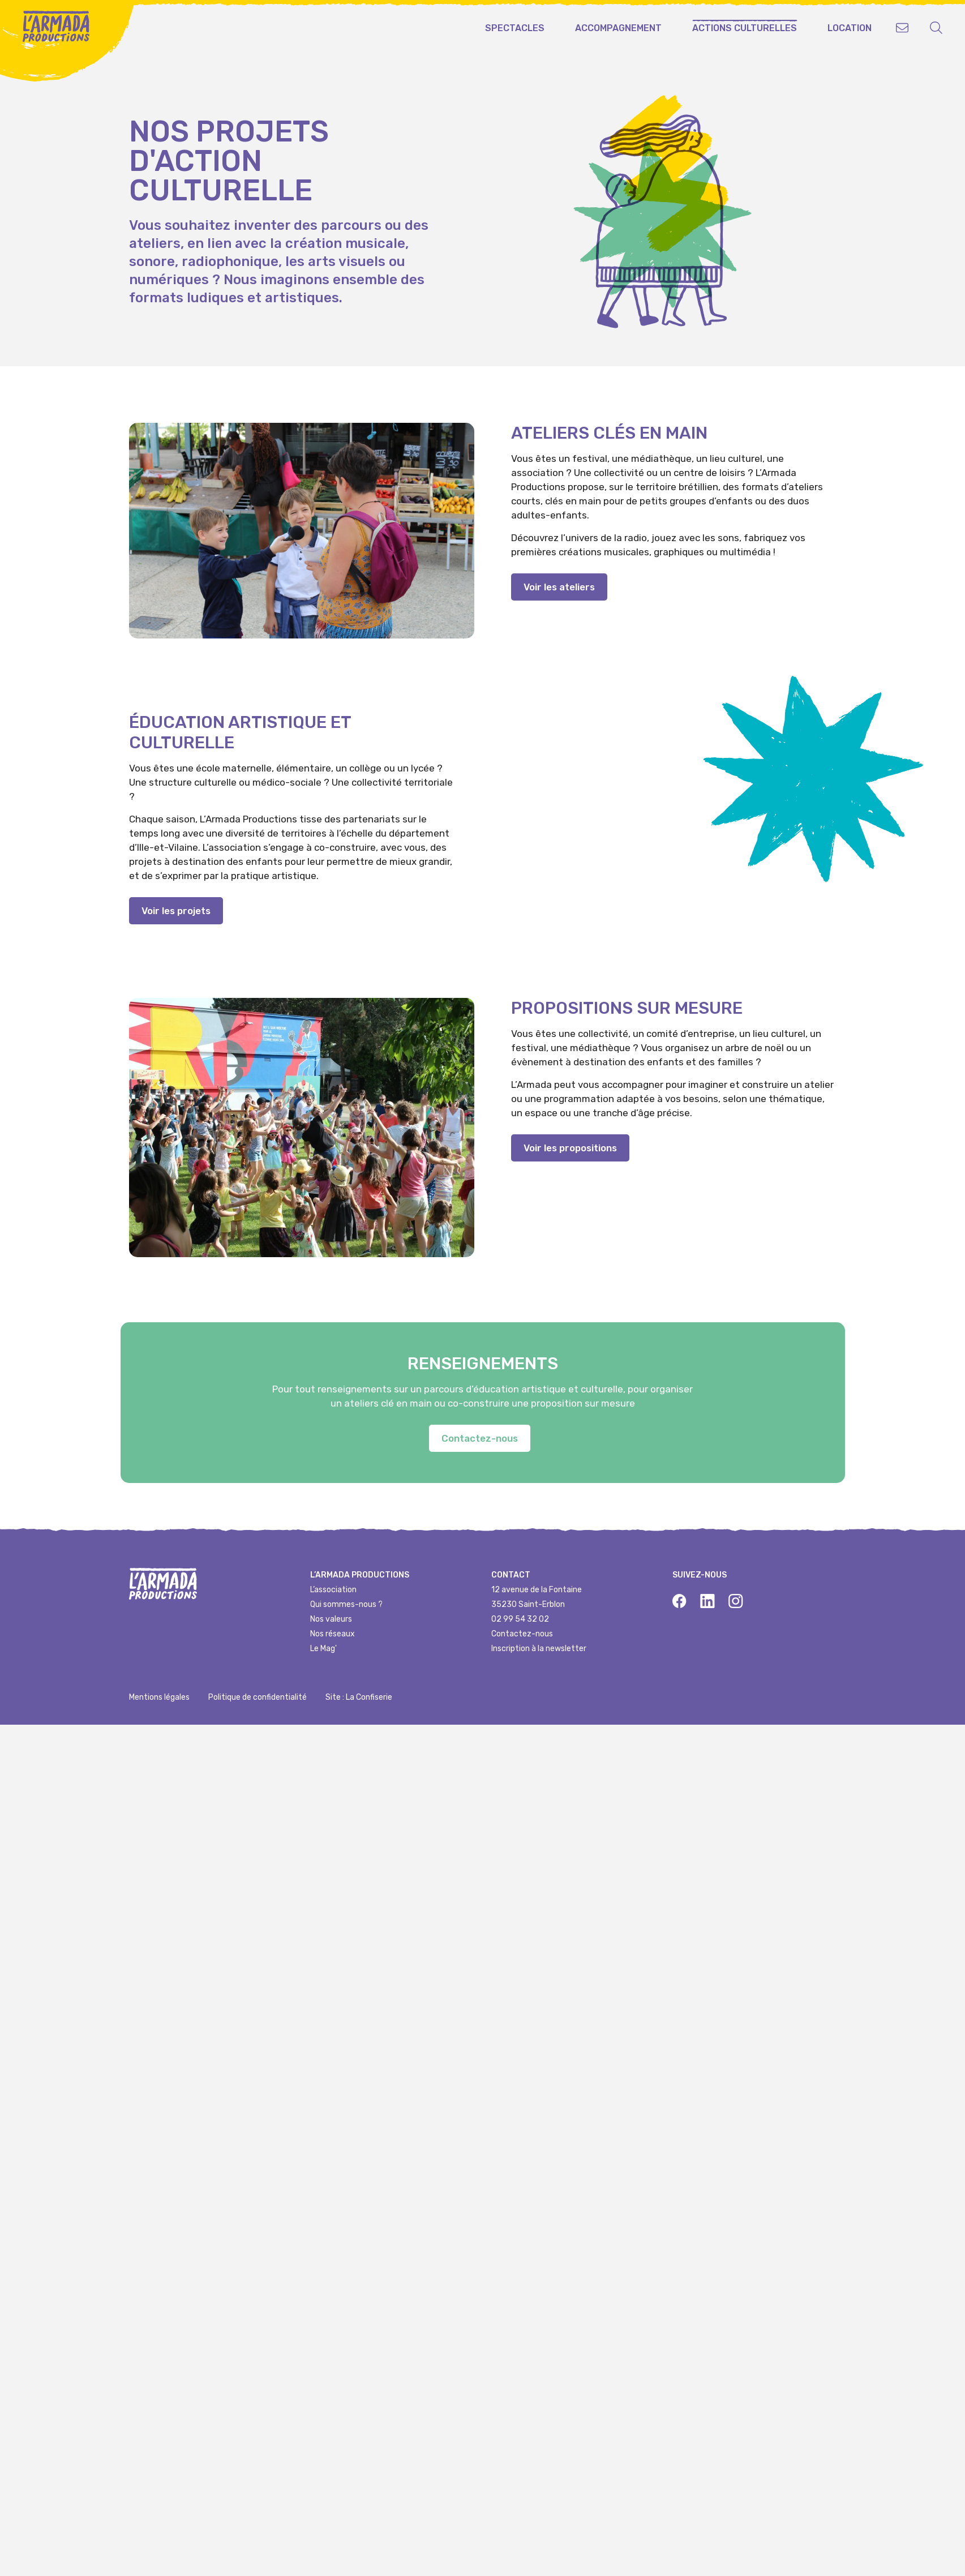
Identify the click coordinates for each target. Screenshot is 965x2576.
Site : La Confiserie (358, 1697)
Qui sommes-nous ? (346, 1604)
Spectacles (514, 28)
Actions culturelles (744, 28)
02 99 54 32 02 (520, 1619)
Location (849, 28)
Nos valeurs (331, 1619)
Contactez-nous (522, 1634)
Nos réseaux (332, 1634)
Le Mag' (323, 1648)
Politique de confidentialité (257, 1697)
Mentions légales (159, 1697)
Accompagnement (618, 28)
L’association (333, 1590)
